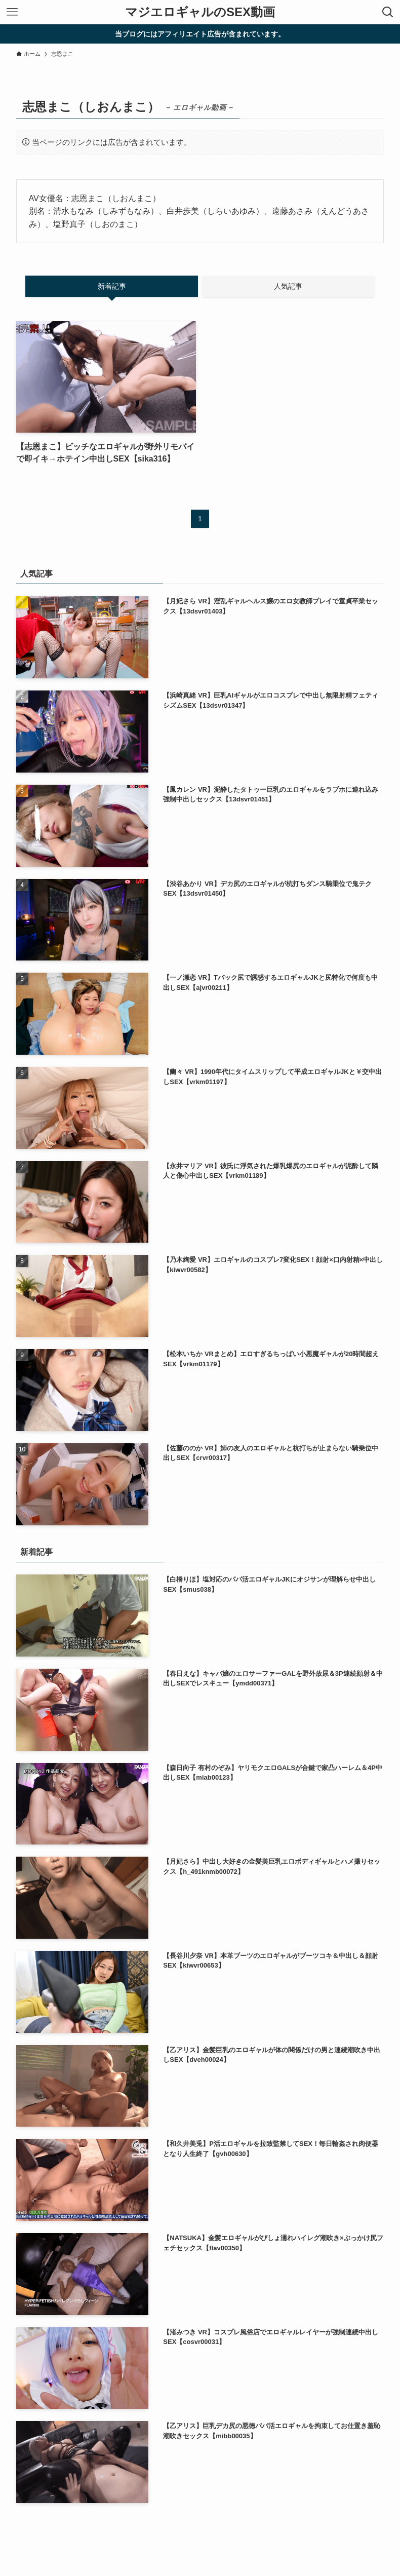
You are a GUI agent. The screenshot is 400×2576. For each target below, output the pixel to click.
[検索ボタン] (388, 12)
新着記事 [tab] (112, 286)
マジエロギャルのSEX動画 (200, 12)
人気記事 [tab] (288, 286)
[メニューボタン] (12, 12)
